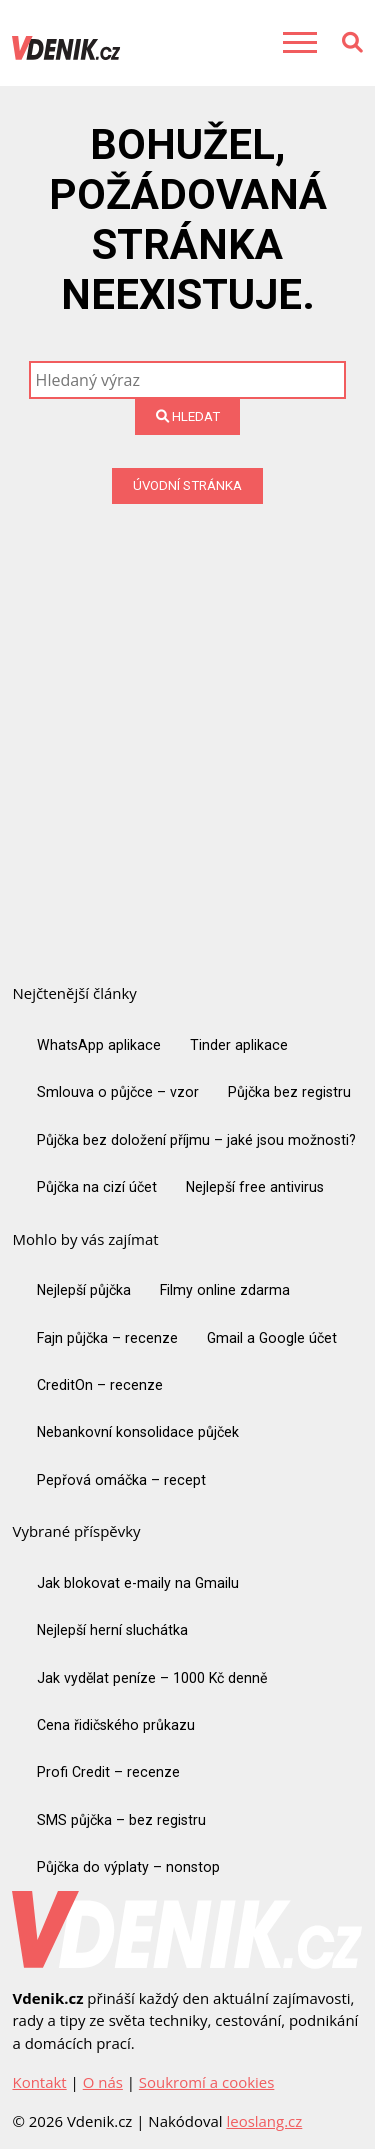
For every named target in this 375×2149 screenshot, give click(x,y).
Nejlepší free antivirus (255, 1187)
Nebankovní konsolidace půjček (138, 1432)
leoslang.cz (264, 2121)
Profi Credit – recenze (108, 1772)
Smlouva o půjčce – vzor (118, 1092)
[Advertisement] (187, 701)
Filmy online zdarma (225, 1290)
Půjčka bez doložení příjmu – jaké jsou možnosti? (196, 1140)
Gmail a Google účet (272, 1338)
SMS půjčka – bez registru (121, 1820)
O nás (103, 2082)
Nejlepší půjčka (84, 1290)
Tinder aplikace (239, 1045)
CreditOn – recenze (100, 1385)
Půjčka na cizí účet (97, 1187)
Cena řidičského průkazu (116, 1725)
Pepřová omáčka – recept (121, 1480)
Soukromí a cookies (206, 2082)
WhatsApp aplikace (99, 1045)
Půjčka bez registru (289, 1092)
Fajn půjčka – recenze (107, 1338)
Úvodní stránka (187, 485)
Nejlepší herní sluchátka (112, 1630)
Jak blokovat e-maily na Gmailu (138, 1583)
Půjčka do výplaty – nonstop (128, 1867)
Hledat (188, 416)
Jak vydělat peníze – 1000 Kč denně (152, 1678)
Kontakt (39, 2082)
